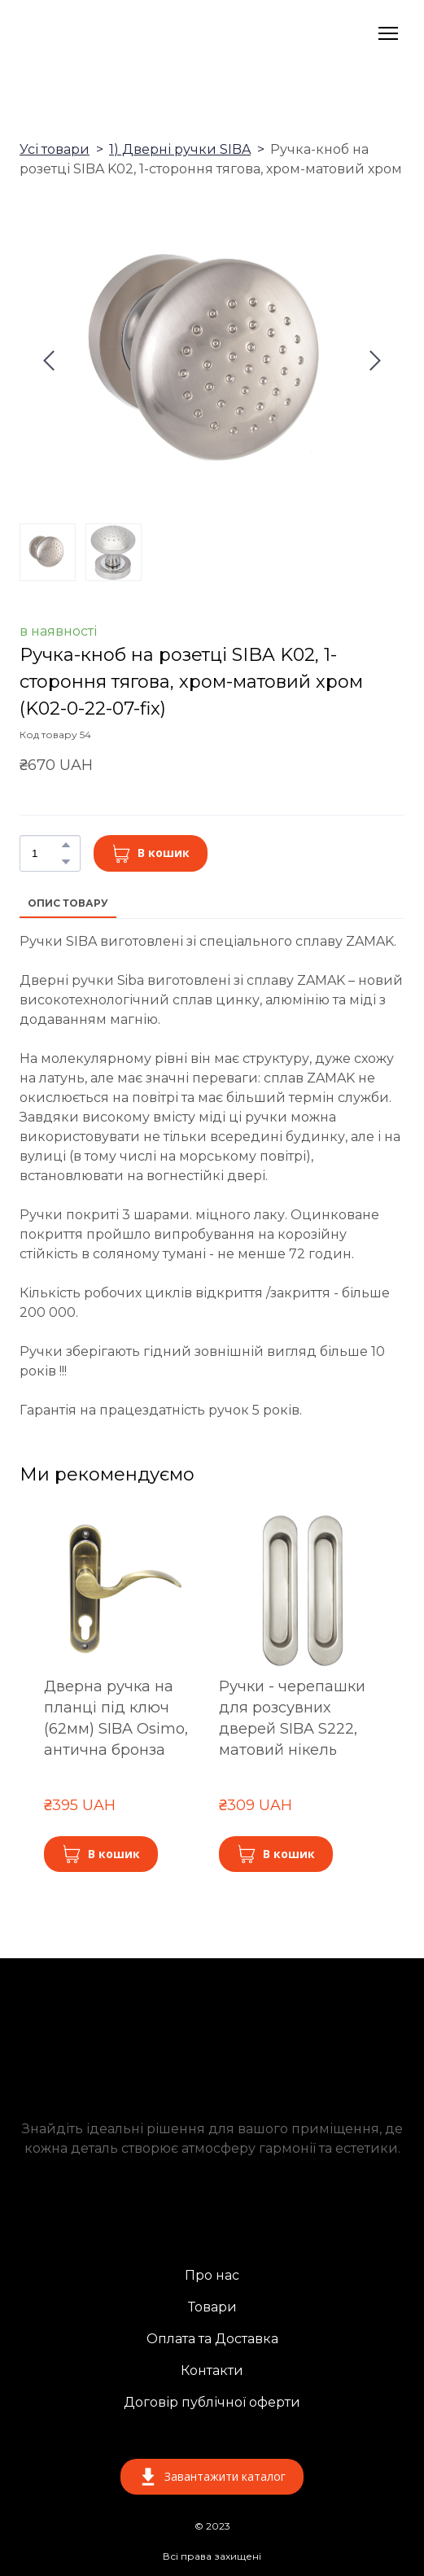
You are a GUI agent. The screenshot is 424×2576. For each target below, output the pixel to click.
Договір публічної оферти (212, 2402)
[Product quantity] (46, 853)
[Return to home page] (114, 33)
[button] (66, 844)
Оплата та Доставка (212, 2338)
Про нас (212, 2275)
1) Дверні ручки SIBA (180, 149)
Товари (212, 2307)
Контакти (212, 2370)
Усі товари (55, 149)
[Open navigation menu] (388, 33)
